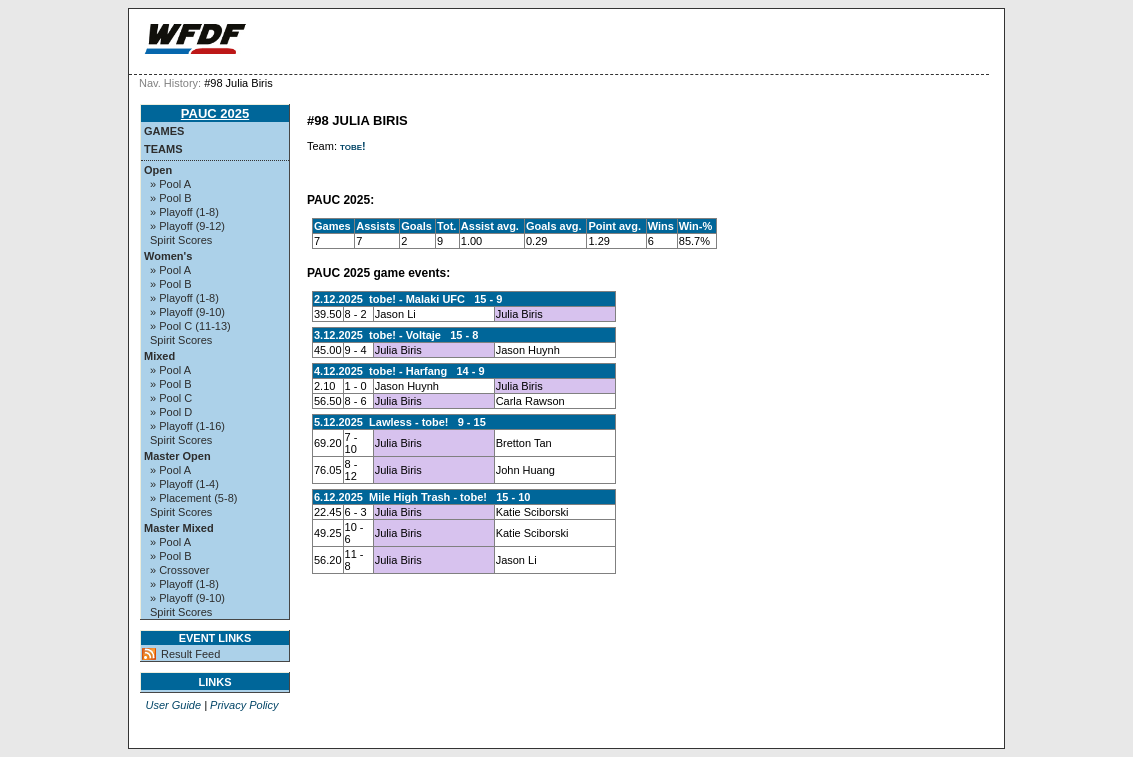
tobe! (353, 146)
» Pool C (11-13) (190, 326)
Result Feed (190, 654)
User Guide (173, 705)
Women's (168, 256)
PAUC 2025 (215, 113)
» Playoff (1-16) (187, 426)
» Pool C (171, 398)
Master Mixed (179, 528)
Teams (163, 149)
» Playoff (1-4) (184, 484)
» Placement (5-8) (193, 498)
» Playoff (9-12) (187, 226)
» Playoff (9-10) (187, 312)
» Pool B (171, 198)
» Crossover (179, 570)
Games (164, 131)
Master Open (177, 456)
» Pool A (170, 184)
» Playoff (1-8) (184, 212)
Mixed (159, 356)
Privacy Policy (244, 705)
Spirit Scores (181, 240)
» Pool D (171, 412)
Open (158, 170)
